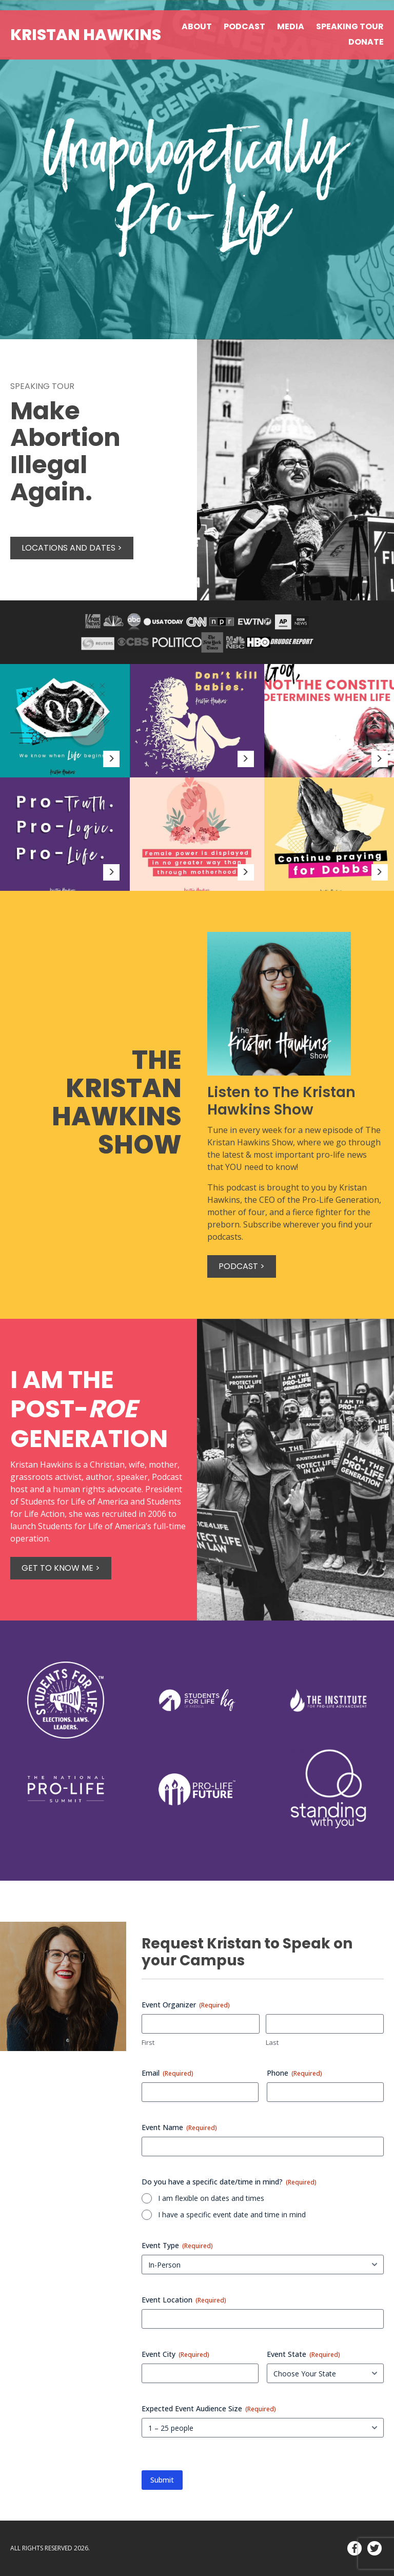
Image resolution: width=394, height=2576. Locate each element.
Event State (303, 2354)
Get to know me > (61, 1568)
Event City (175, 2354)
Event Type (177, 2245)
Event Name (179, 2127)
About (197, 26)
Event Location (184, 2300)
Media (290, 26)
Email (167, 2073)
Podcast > (242, 1266)
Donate (366, 42)
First (148, 2042)
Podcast (244, 26)
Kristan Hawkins (85, 35)
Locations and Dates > (72, 548)
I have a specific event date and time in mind (232, 2214)
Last (272, 2042)
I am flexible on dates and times (211, 2198)
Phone (294, 2073)
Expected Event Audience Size (209, 2408)
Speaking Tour (350, 26)
